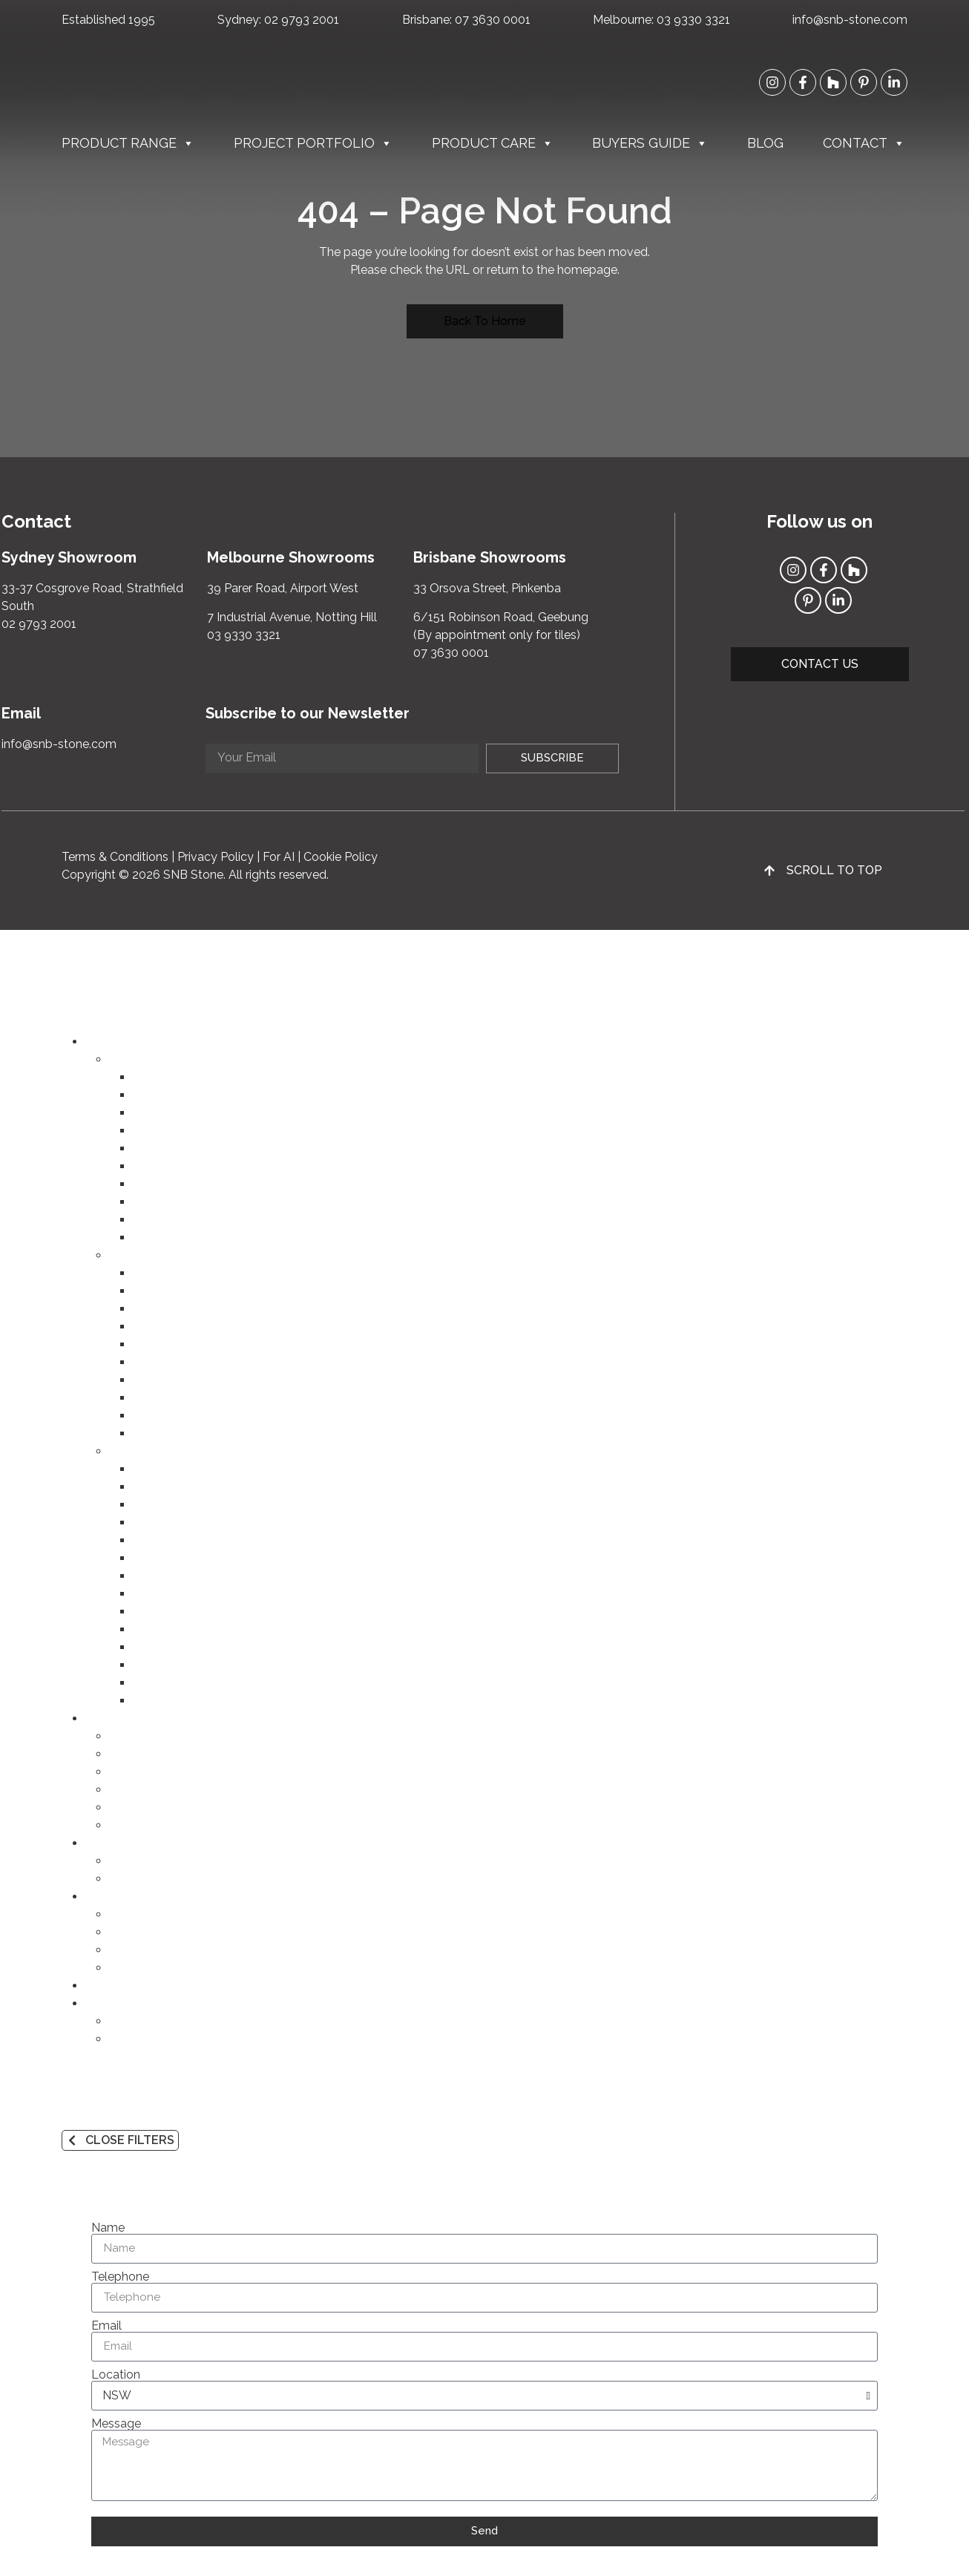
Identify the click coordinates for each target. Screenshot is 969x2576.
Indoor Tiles (165, 1131)
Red (144, 1576)
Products (134, 1861)
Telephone (120, 2277)
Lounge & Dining (154, 1772)
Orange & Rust (173, 1558)
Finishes (131, 1950)
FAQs (124, 1968)
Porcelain (158, 1273)
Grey (146, 1665)
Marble (152, 1291)
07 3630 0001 (493, 20)
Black (148, 1701)
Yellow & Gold (172, 1540)
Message (116, 2424)
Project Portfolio (313, 143)
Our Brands (140, 1914)
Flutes (150, 1237)
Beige (148, 1505)
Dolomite (158, 1362)
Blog (765, 143)
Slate (147, 1398)
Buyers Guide (650, 143)
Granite (152, 1327)
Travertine (160, 1380)
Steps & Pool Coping (189, 1184)
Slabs (148, 1077)
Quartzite (158, 1344)
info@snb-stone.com (849, 20)
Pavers (151, 1166)
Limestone (162, 1309)
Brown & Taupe (175, 1594)
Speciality (135, 1825)
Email (106, 2326)
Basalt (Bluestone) (183, 1433)
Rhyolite (155, 1416)
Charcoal (157, 1683)
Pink (144, 1522)
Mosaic (152, 1220)
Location (115, 2375)
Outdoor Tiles (170, 1148)
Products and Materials (172, 1932)
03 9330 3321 (693, 20)
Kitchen (130, 1736)
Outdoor (132, 1790)
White (149, 1469)
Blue (145, 1629)
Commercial (142, 1807)
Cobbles (156, 1202)
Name (108, 2228)
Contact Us (140, 2021)
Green (149, 1612)
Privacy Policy (215, 857)
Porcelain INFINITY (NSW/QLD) (220, 1095)
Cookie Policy (340, 857)
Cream (151, 1487)
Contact (864, 143)
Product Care (493, 143)
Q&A (122, 1879)
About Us (134, 2039)
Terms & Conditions (115, 857)
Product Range (128, 143)
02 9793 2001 (301, 20)
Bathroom (137, 1754)
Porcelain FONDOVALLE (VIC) (215, 1113)
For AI (279, 857)
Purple (150, 1647)
